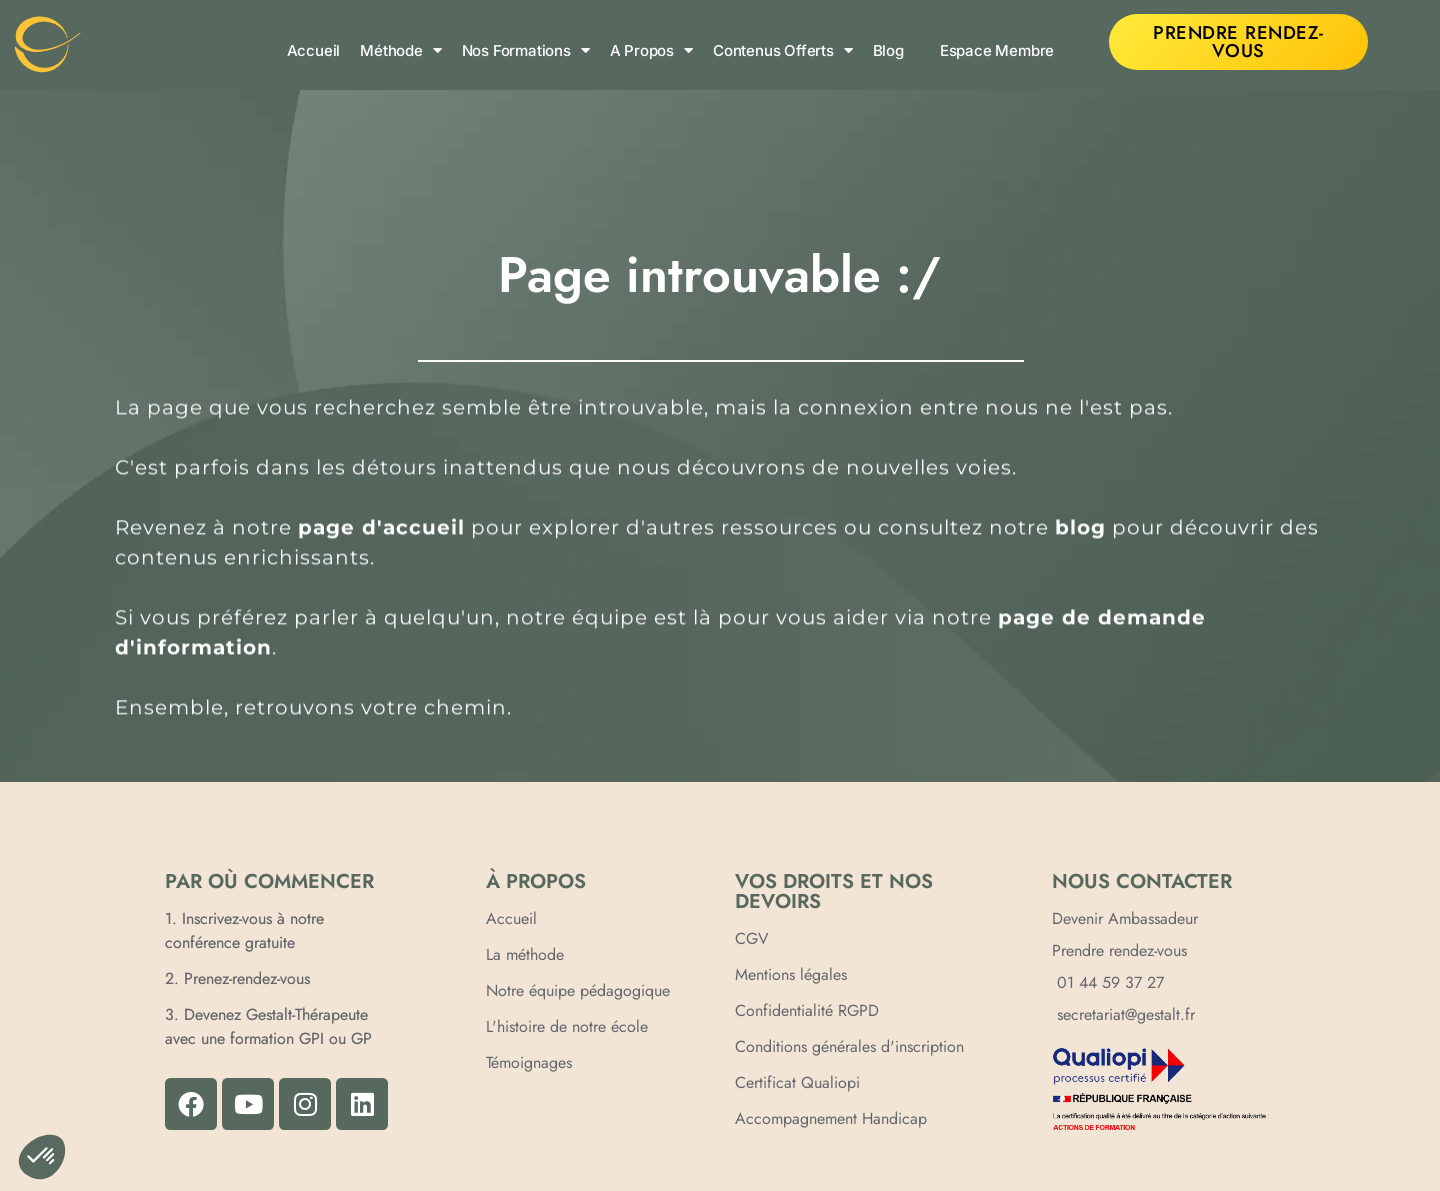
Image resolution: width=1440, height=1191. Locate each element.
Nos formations (526, 50)
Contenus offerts (783, 50)
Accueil (314, 50)
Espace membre (997, 50)
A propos (651, 50)
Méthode (400, 50)
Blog (888, 50)
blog (1080, 531)
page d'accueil (381, 531)
